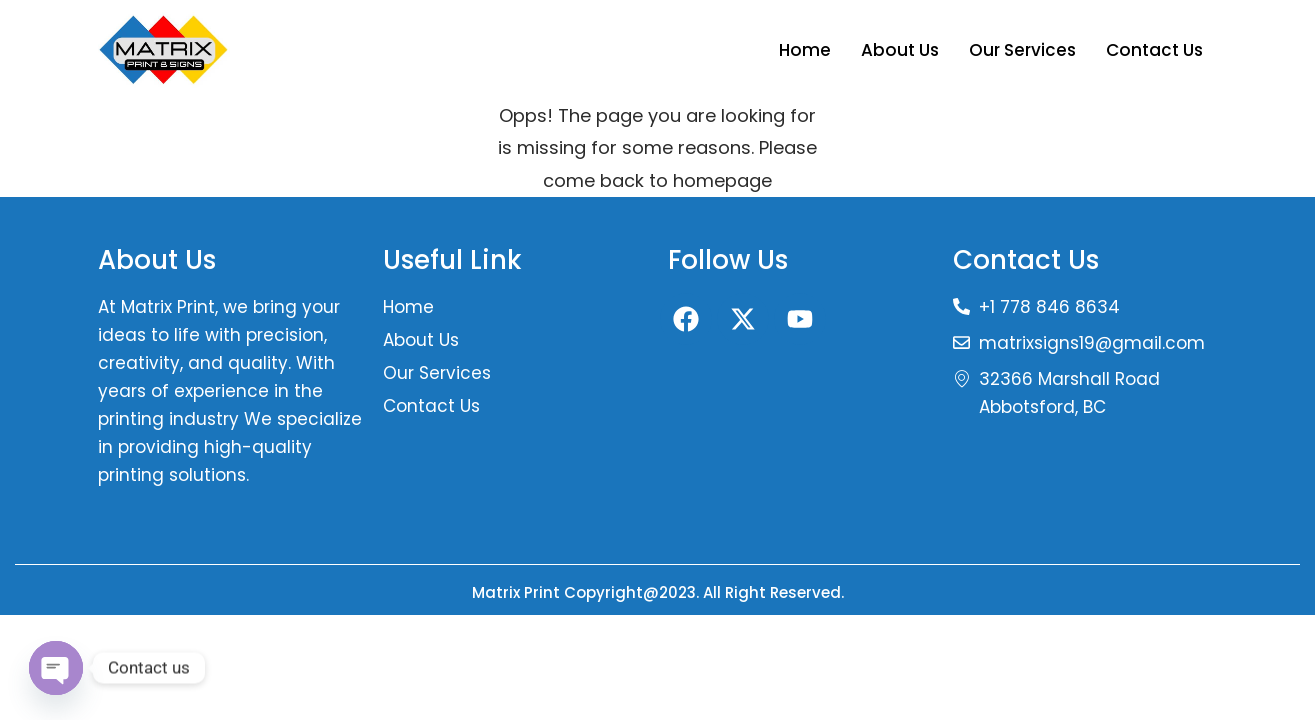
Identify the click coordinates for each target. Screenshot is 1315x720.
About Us (900, 50)
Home (805, 50)
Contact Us (1154, 50)
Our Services (1022, 50)
